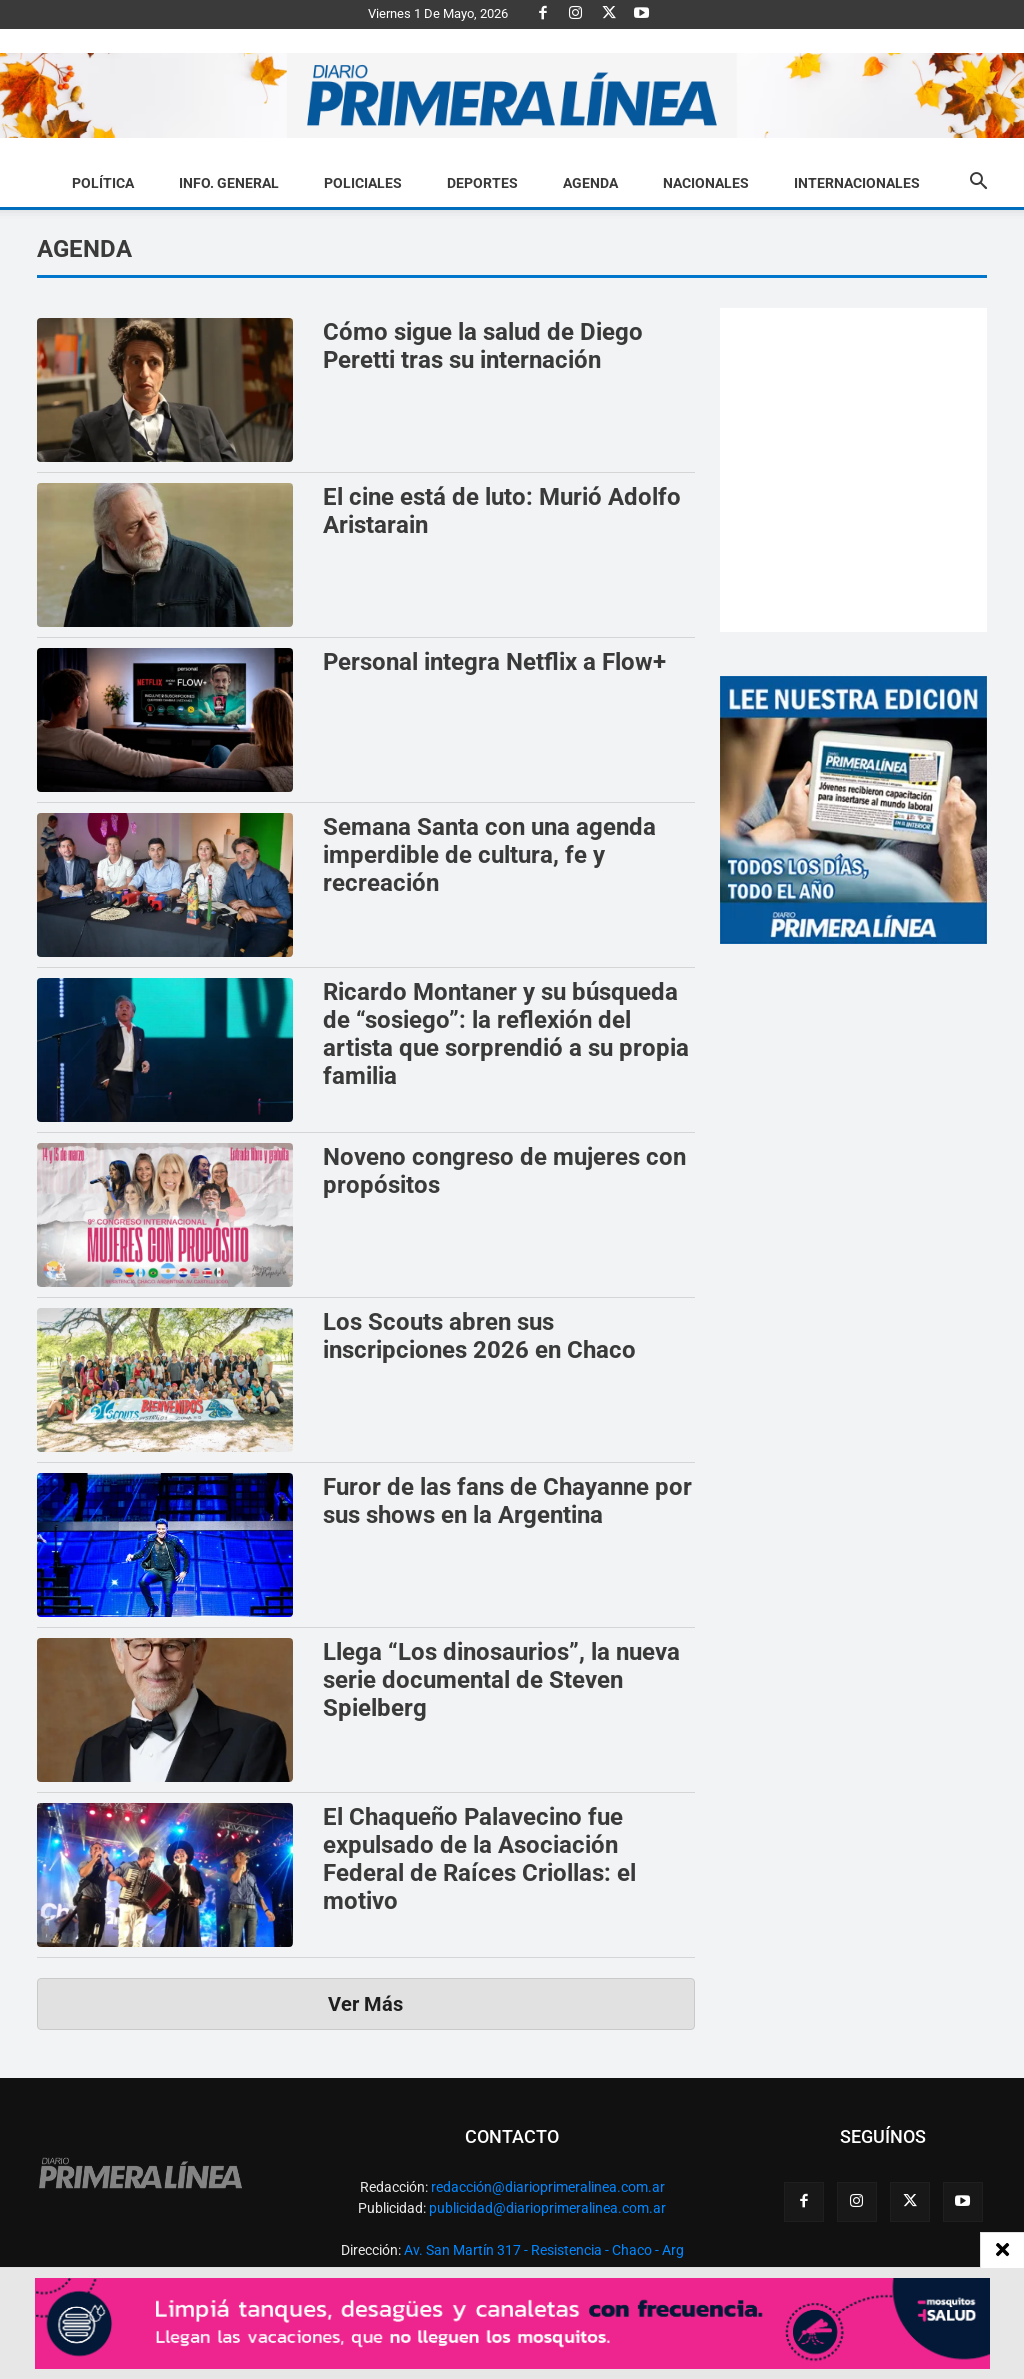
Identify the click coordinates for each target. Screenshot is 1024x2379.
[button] (978, 184)
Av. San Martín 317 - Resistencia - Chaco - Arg (544, 2250)
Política (103, 183)
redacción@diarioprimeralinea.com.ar (548, 2187)
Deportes (482, 183)
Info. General (229, 183)
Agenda (590, 183)
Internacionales (857, 183)
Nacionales (706, 183)
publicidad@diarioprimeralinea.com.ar (547, 2208)
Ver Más (365, 2004)
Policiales (363, 183)
